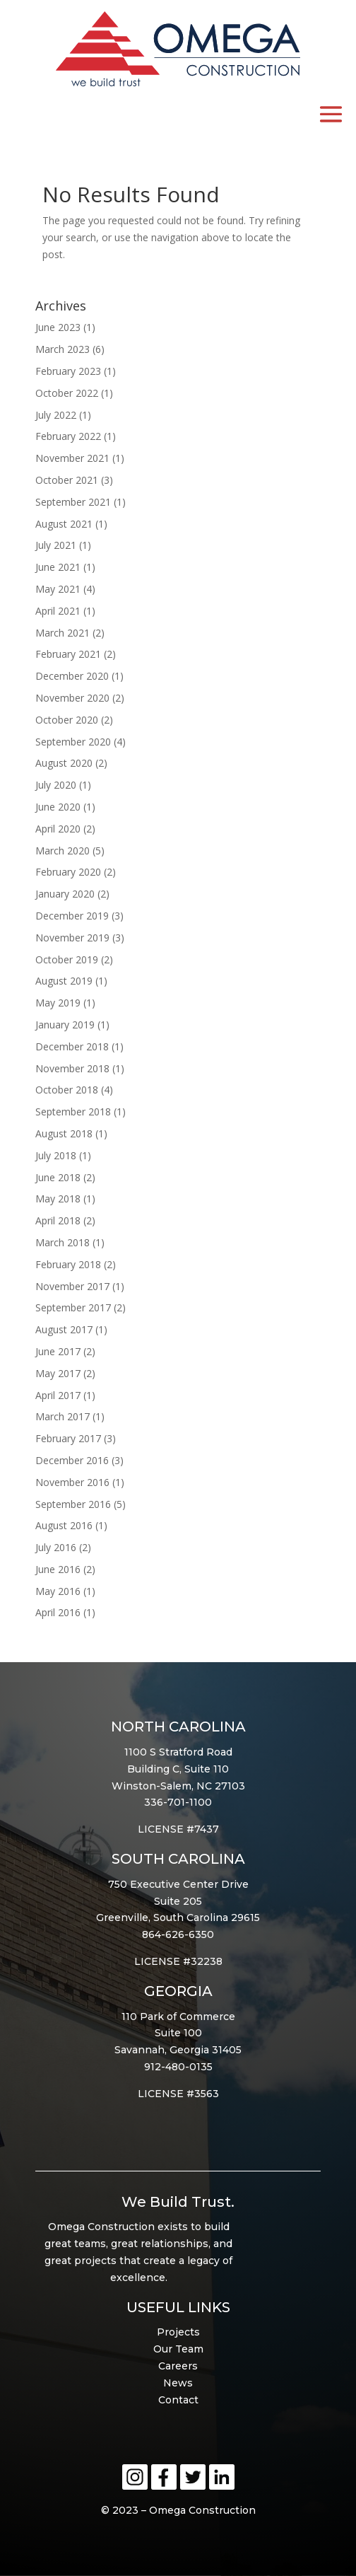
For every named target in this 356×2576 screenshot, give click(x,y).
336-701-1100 (178, 1802)
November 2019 (72, 937)
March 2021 (62, 632)
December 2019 (72, 915)
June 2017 (58, 1351)
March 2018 (62, 1242)
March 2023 (62, 349)
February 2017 (68, 1438)
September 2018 (73, 1111)
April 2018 (58, 1220)
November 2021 (72, 458)
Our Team (178, 2349)
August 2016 (64, 1525)
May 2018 (58, 1198)
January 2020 (65, 893)
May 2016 (58, 1591)
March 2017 (62, 1416)
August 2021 (64, 523)
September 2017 (73, 1307)
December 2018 (72, 1046)
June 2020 (58, 806)
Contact (178, 2400)
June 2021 (58, 567)
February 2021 (68, 654)
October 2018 (66, 1089)
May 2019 (58, 1002)
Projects (178, 2332)
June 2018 (58, 1177)
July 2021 (55, 545)
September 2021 (73, 502)
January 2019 (65, 1024)
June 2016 (58, 1569)
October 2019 (66, 959)
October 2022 (66, 393)
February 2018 (68, 1264)
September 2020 (73, 741)
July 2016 (55, 1547)
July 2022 (55, 415)
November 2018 (72, 1068)
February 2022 (68, 436)
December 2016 (72, 1460)
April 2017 (58, 1395)
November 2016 (72, 1482)
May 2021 (58, 589)
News (178, 2383)
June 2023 (58, 327)
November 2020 (72, 697)
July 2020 (55, 784)
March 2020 (62, 850)
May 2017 (58, 1373)
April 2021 (58, 610)
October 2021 (66, 480)
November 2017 (72, 1286)
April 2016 (58, 1612)
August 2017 (64, 1329)
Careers (178, 2366)
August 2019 (64, 980)
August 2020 (64, 763)
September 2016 (73, 1504)
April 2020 (58, 828)
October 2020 (66, 719)
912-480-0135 (178, 2066)
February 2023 (68, 371)
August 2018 (64, 1133)
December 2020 (72, 676)
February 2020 (68, 871)
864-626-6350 (178, 1934)
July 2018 (55, 1155)
